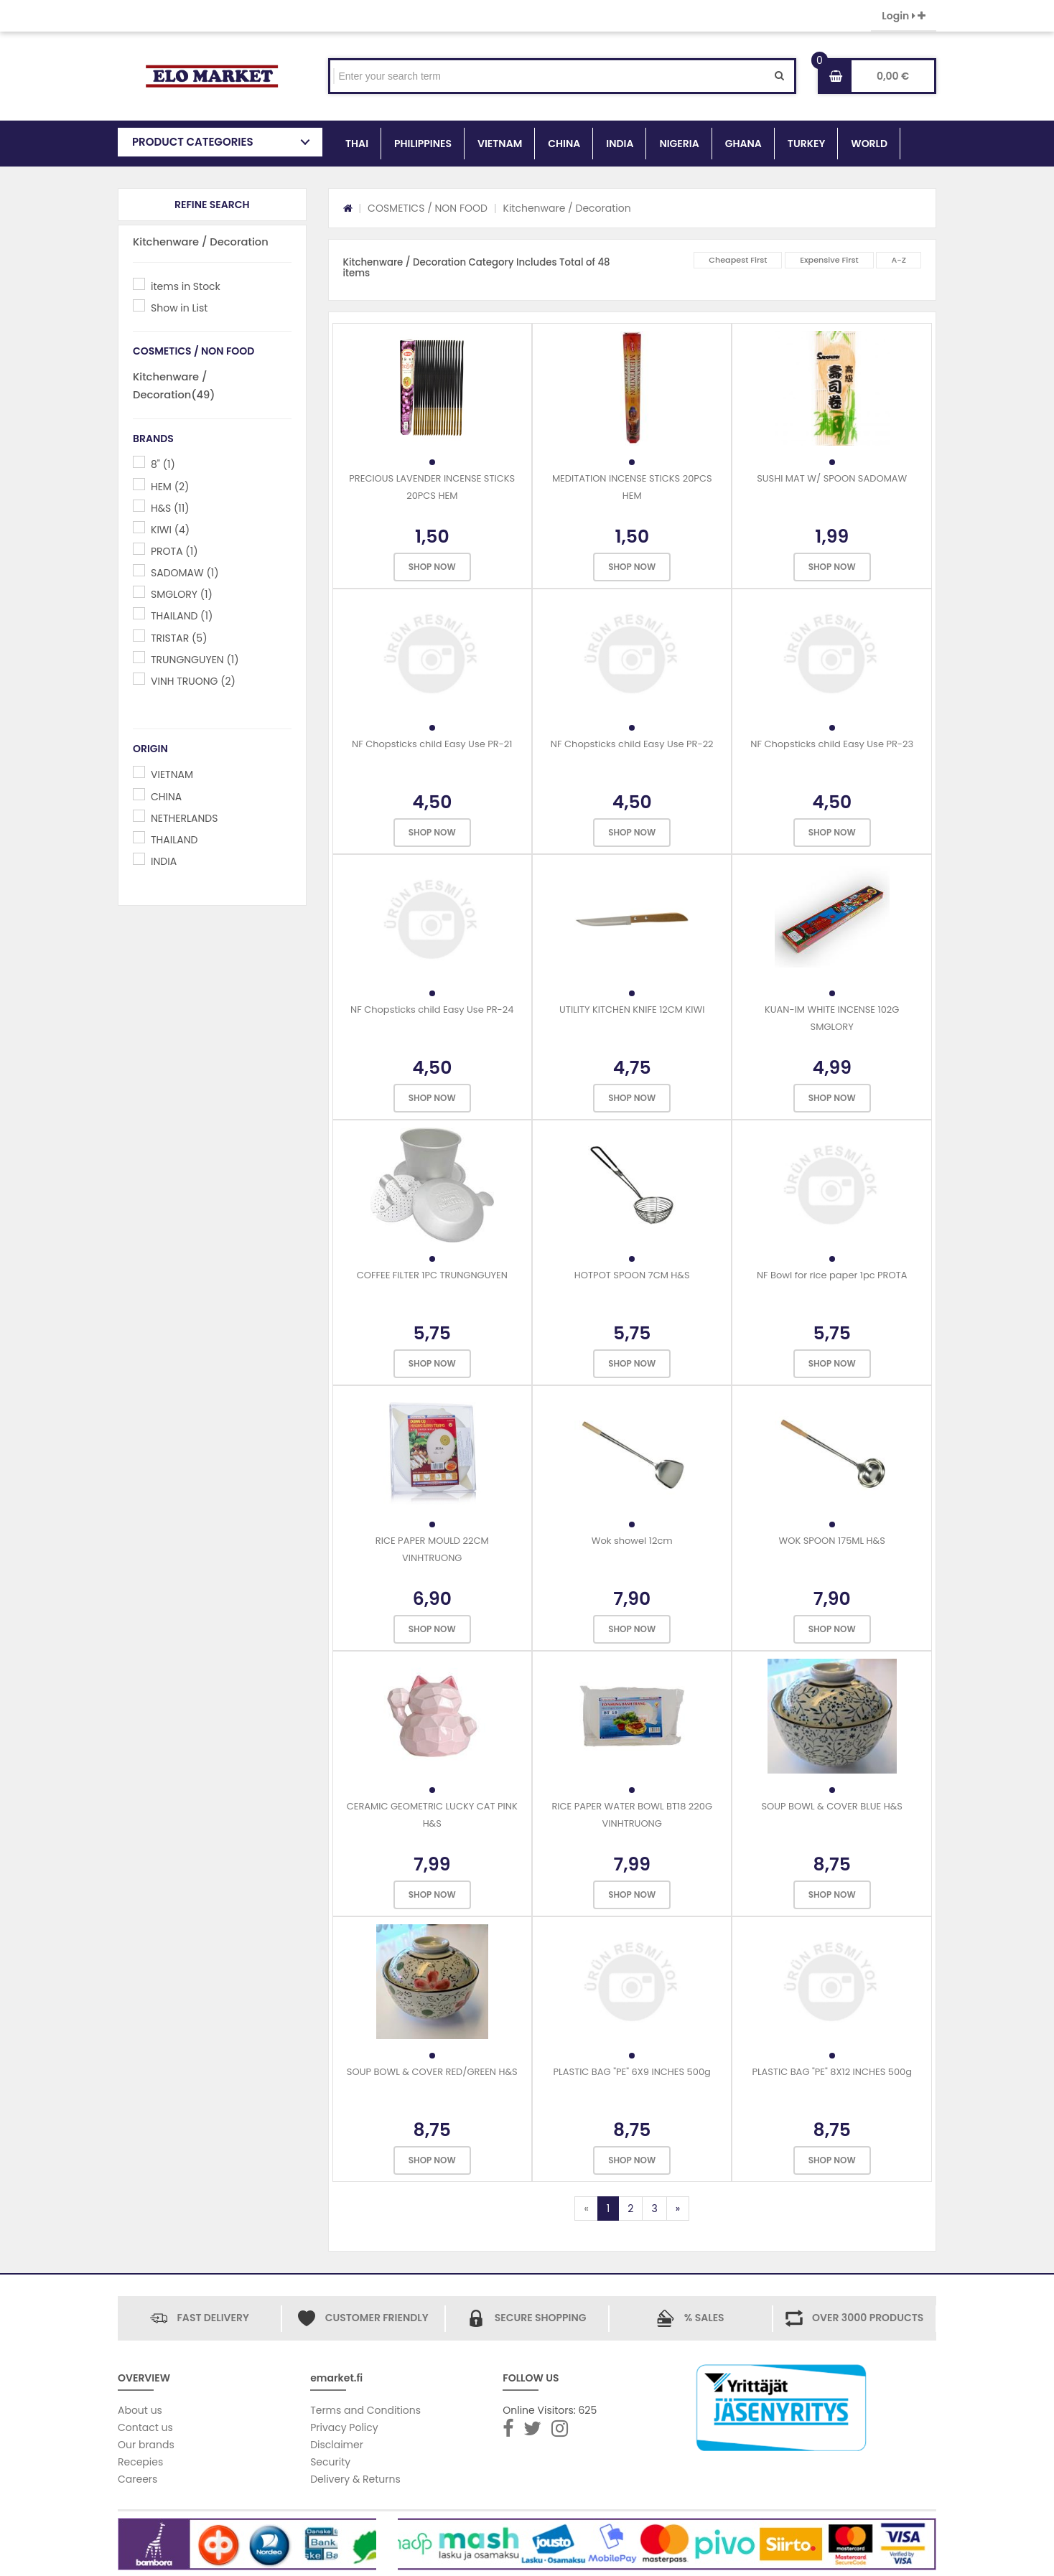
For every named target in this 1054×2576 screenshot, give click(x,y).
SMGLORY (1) (182, 594)
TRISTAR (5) (179, 638)
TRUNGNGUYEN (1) (195, 659)
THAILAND (174, 840)
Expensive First (829, 260)
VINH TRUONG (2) (193, 681)
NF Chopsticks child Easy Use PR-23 (831, 744)
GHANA (743, 143)
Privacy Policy (344, 2427)
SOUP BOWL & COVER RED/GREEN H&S (432, 2072)
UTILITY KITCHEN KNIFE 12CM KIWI (631, 1009)
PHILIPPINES (423, 143)
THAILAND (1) (182, 616)
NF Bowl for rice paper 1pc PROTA (832, 1275)
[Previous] (585, 2208)
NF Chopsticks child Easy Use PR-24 (431, 1009)
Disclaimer (336, 2444)
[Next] (677, 2208)
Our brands (146, 2444)
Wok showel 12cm (632, 1540)
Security (330, 2462)
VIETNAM (499, 143)
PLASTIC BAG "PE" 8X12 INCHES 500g (832, 2072)
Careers (137, 2479)
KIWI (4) (170, 530)
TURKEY (806, 143)
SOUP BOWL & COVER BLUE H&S (831, 1806)
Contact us (145, 2427)
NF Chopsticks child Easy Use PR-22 (632, 744)
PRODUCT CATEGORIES (192, 141)
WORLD (869, 143)
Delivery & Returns (355, 2479)
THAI (356, 143)
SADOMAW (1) (185, 573)
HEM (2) (170, 486)
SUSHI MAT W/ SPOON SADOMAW (832, 478)
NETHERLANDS (184, 818)
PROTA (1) (174, 551)
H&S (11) (170, 508)
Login (903, 16)
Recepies (140, 2462)
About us (140, 2410)
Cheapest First (738, 260)
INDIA (619, 143)
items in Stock (185, 286)
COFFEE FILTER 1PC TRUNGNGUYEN (432, 1275)
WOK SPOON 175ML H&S (832, 1540)
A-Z (898, 260)
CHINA (564, 143)
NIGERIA (679, 143)
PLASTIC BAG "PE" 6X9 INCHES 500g (632, 2072)
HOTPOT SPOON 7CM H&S (632, 1275)
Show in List (179, 308)
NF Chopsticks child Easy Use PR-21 (432, 744)
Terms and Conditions (365, 2410)
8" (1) (163, 464)
